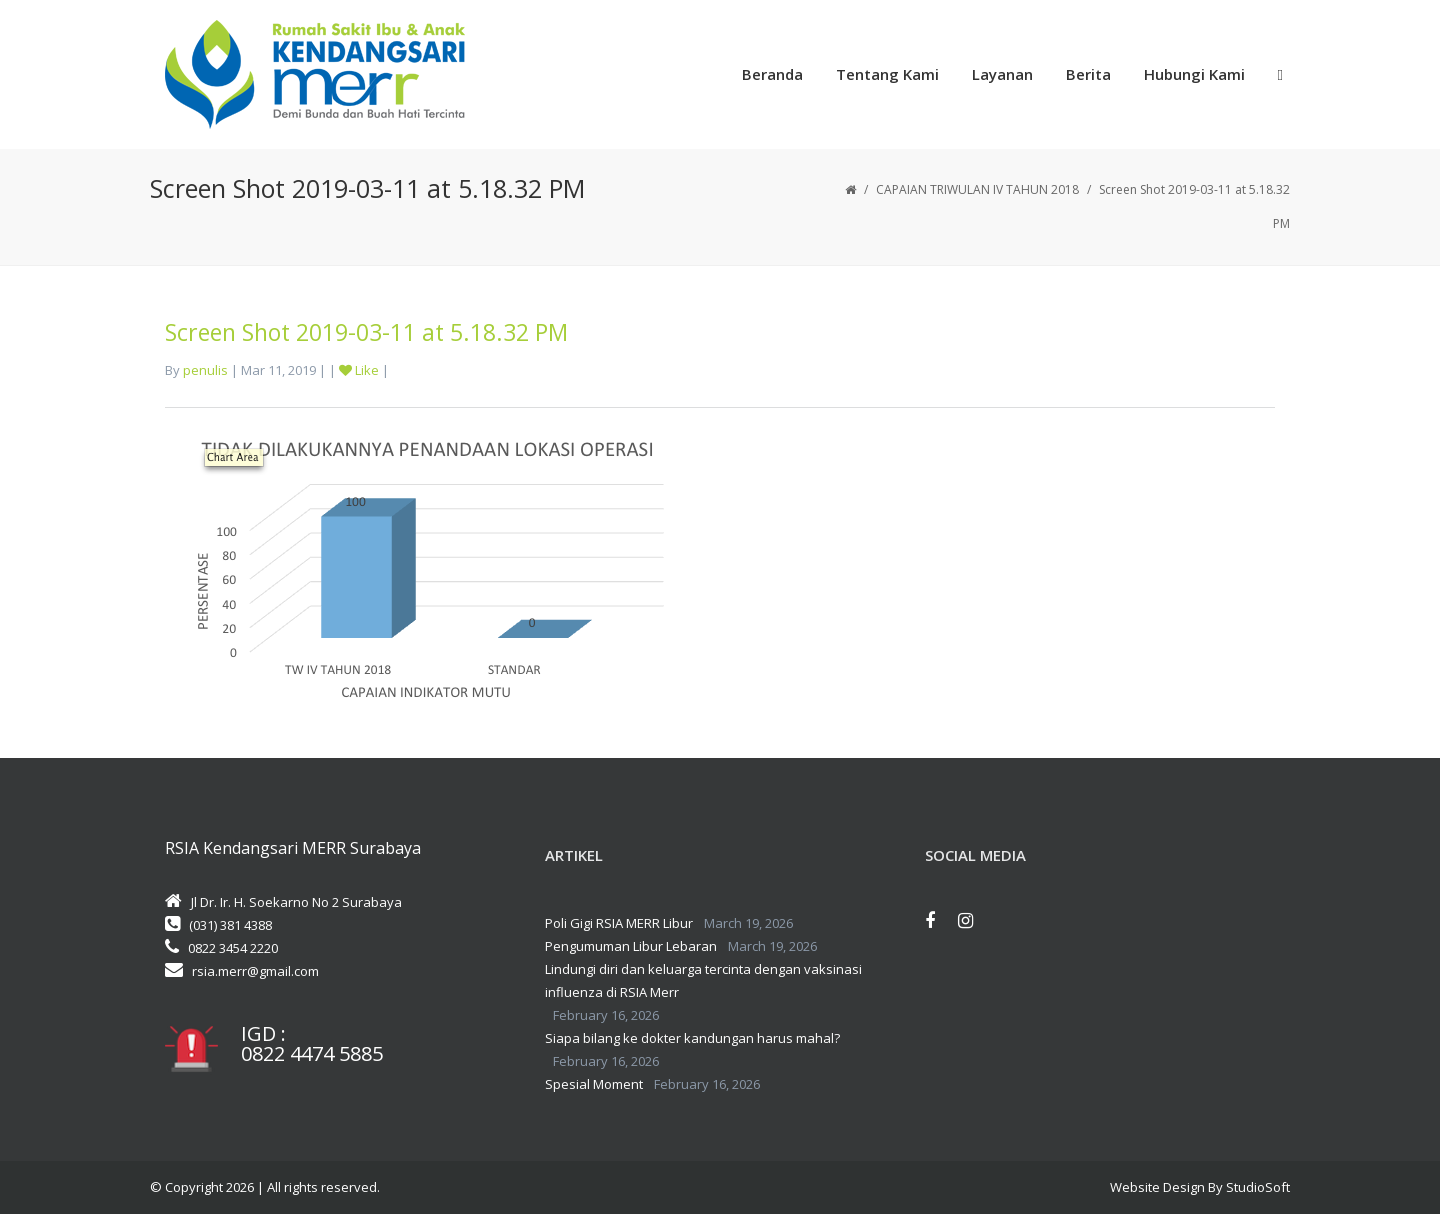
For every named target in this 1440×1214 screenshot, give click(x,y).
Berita (1088, 74)
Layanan (1002, 74)
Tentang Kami (887, 74)
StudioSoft (1258, 1187)
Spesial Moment (594, 1084)
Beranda (772, 74)
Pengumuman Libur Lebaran (631, 946)
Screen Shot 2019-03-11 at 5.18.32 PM (366, 332)
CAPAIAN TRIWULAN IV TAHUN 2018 (977, 189)
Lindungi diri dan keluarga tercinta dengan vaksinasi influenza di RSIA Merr (703, 980)
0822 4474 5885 (312, 1054)
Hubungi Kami (1194, 74)
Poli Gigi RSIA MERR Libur (619, 923)
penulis (205, 370)
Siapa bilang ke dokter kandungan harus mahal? (692, 1038)
